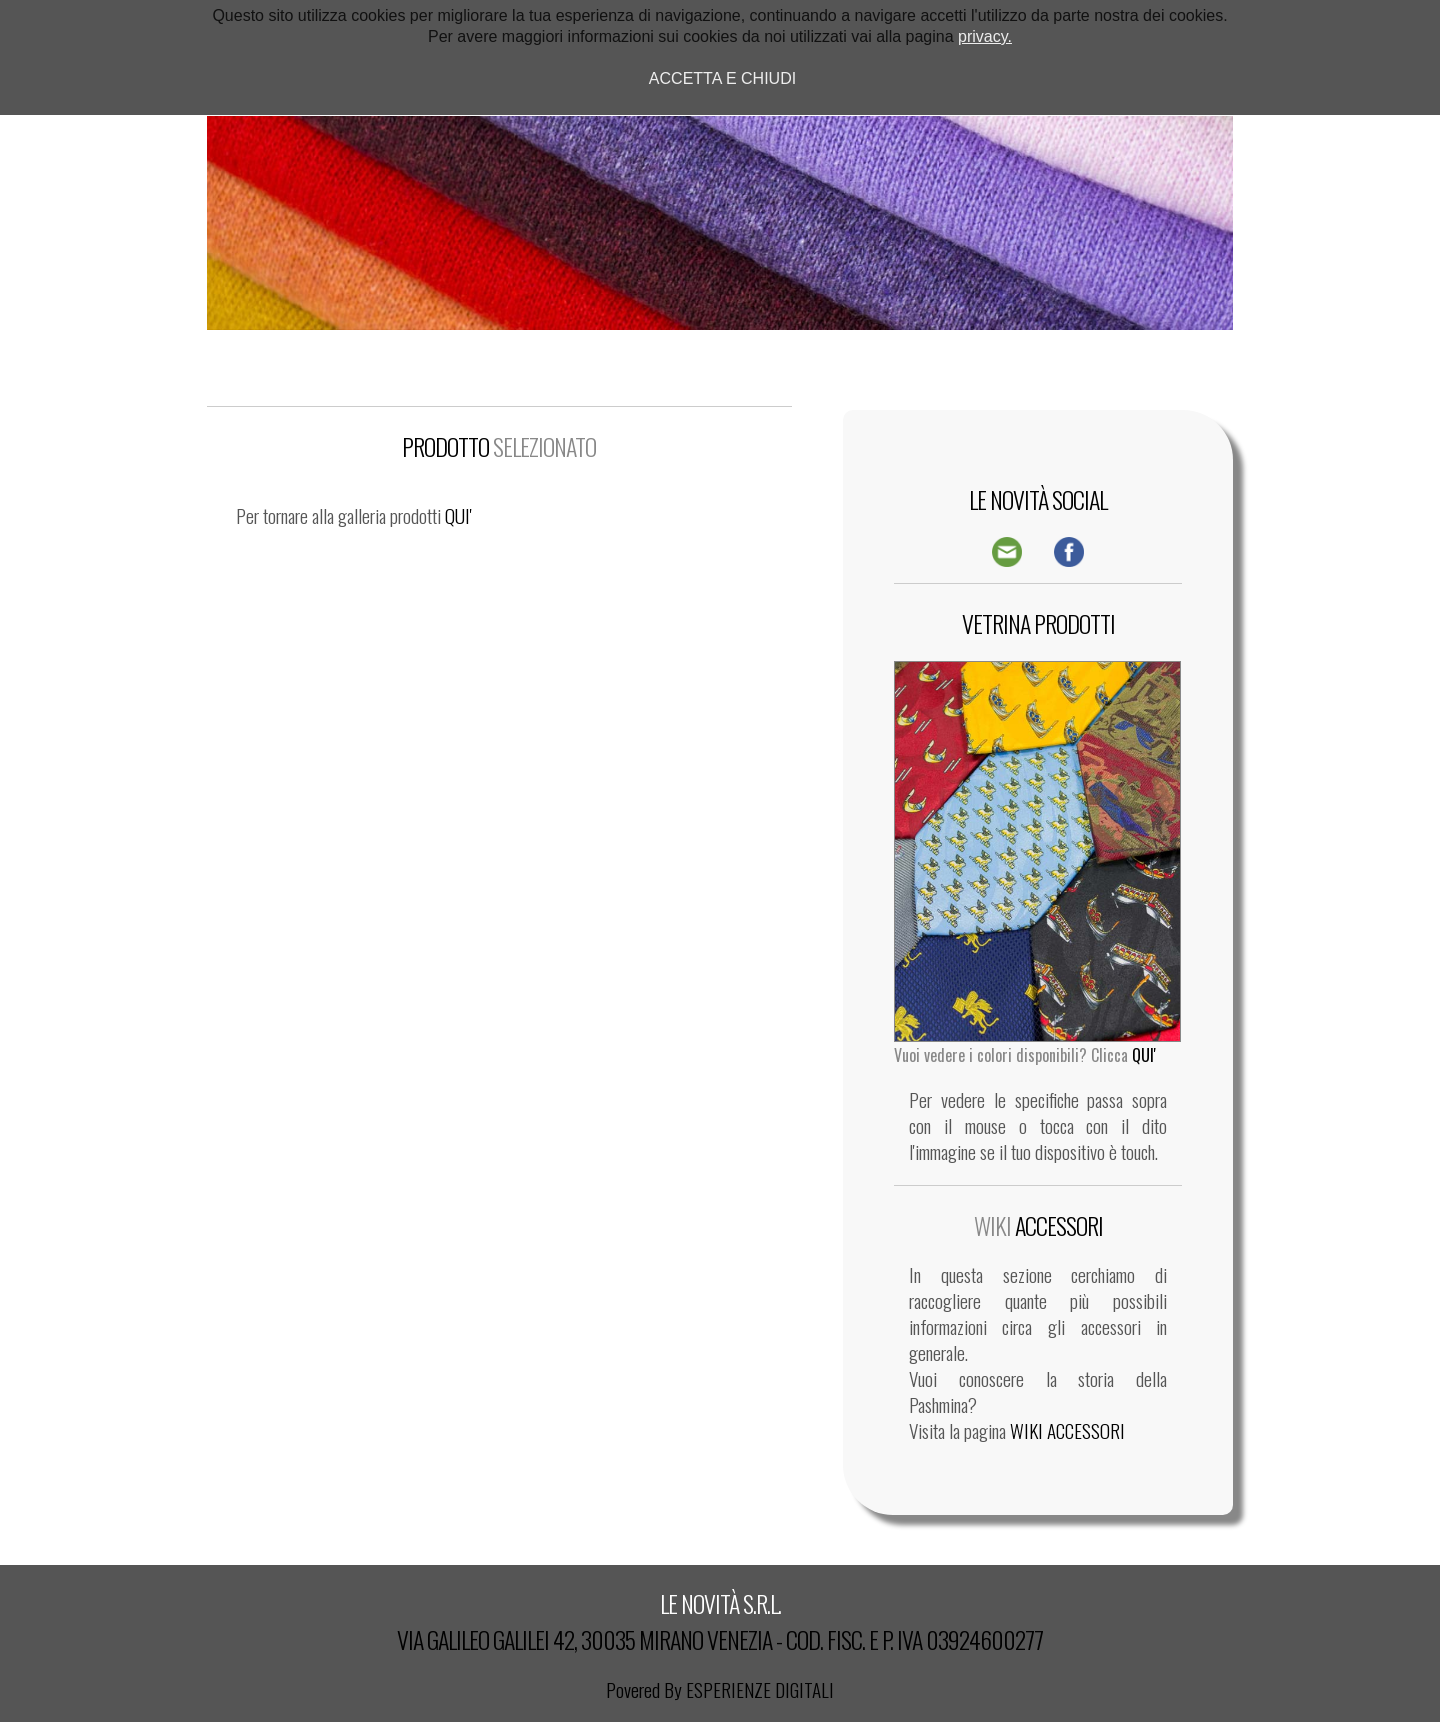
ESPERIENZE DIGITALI (760, 1689)
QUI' (458, 515)
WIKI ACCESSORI (1067, 1430)
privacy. (985, 36)
